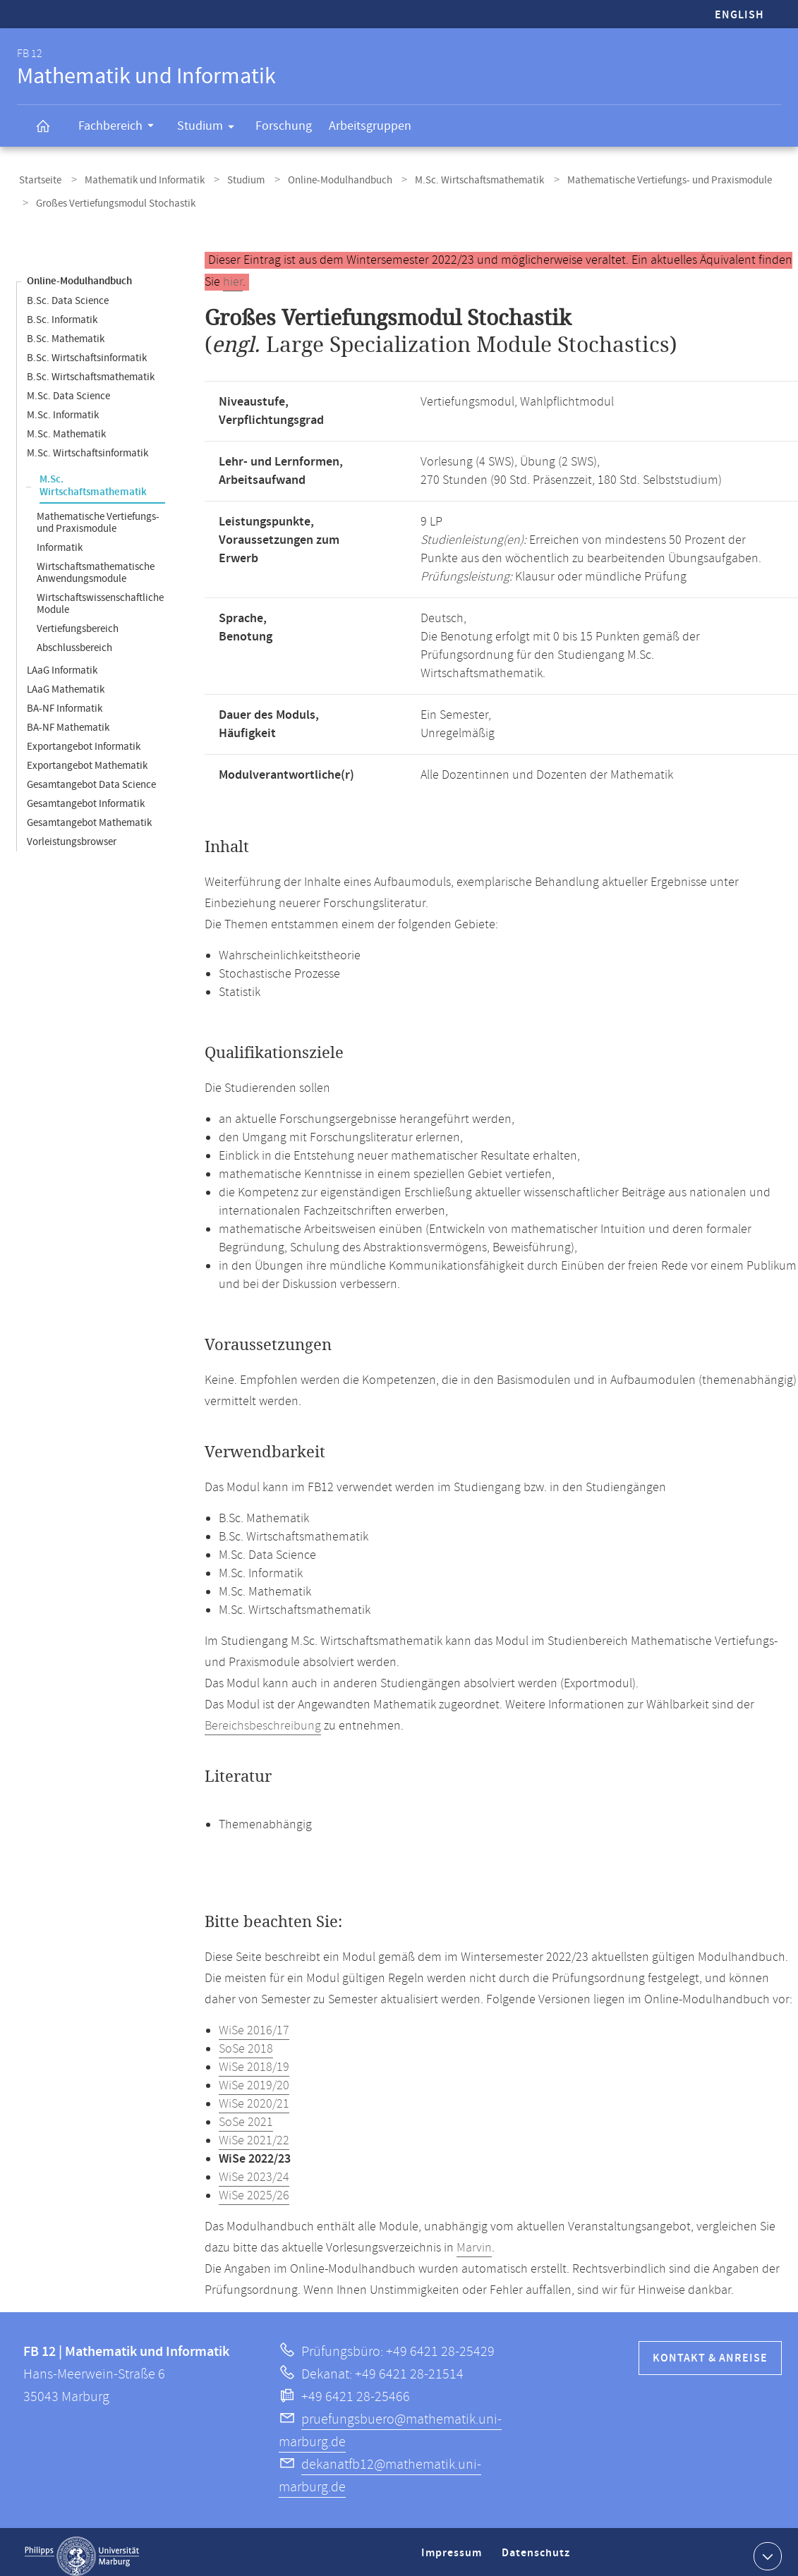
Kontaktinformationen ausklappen (766, 2547)
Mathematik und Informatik (136, 179)
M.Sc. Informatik (63, 406)
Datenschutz (538, 2550)
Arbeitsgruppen (370, 126)
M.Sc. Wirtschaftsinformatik (87, 444)
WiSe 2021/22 (254, 2132)
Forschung (283, 126)
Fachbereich (120, 128)
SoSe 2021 (246, 2114)
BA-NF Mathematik (68, 719)
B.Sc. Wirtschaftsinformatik (87, 349)
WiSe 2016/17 (254, 2022)
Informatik (60, 539)
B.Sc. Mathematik (65, 330)
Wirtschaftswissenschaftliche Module (100, 595)
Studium (210, 128)
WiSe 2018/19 (254, 2059)
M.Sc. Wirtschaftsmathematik (453, 179)
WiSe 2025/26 (254, 2187)
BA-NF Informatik (64, 700)
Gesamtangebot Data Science (91, 776)
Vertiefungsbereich (78, 620)
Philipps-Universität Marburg (82, 2548)
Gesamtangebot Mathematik (89, 814)
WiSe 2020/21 (254, 2095)
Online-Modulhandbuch (319, 179)
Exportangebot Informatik (83, 738)
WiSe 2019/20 (254, 2077)
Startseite (38, 179)
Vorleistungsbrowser (71, 833)
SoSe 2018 (246, 2040)
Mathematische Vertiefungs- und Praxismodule (637, 179)
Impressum (453, 2550)
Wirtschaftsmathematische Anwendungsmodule (96, 564)
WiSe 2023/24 (254, 2169)
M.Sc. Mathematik (66, 425)
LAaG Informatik (62, 662)
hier (233, 273)
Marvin (474, 2239)
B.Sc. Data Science (68, 292)
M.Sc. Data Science (68, 387)
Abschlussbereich (74, 639)
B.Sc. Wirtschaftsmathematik (91, 368)
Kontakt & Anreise (710, 2350)
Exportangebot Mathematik (87, 757)
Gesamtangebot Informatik (86, 795)
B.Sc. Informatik (62, 311)
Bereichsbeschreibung (263, 1717)
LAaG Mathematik (65, 681)
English (739, 15)
